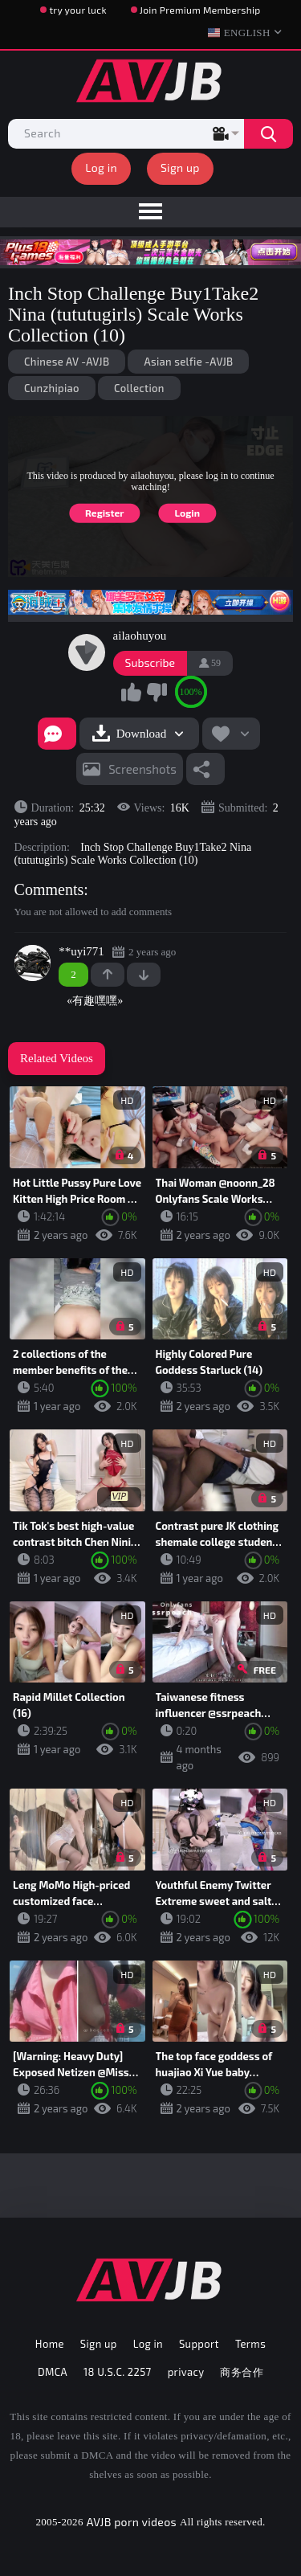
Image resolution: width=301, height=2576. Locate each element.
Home (49, 2343)
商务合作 (241, 2371)
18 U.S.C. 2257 (117, 2371)
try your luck (77, 9)
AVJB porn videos (132, 2522)
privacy (186, 2371)
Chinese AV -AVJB (66, 361)
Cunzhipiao (51, 388)
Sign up (180, 167)
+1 (107, 975)
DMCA (52, 2371)
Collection (139, 388)
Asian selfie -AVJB (188, 361)
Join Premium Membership (200, 9)
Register (104, 512)
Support (199, 2343)
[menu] (150, 212)
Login (187, 512)
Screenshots (142, 769)
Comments (49, 889)
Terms (250, 2343)
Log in (101, 167)
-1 (144, 975)
